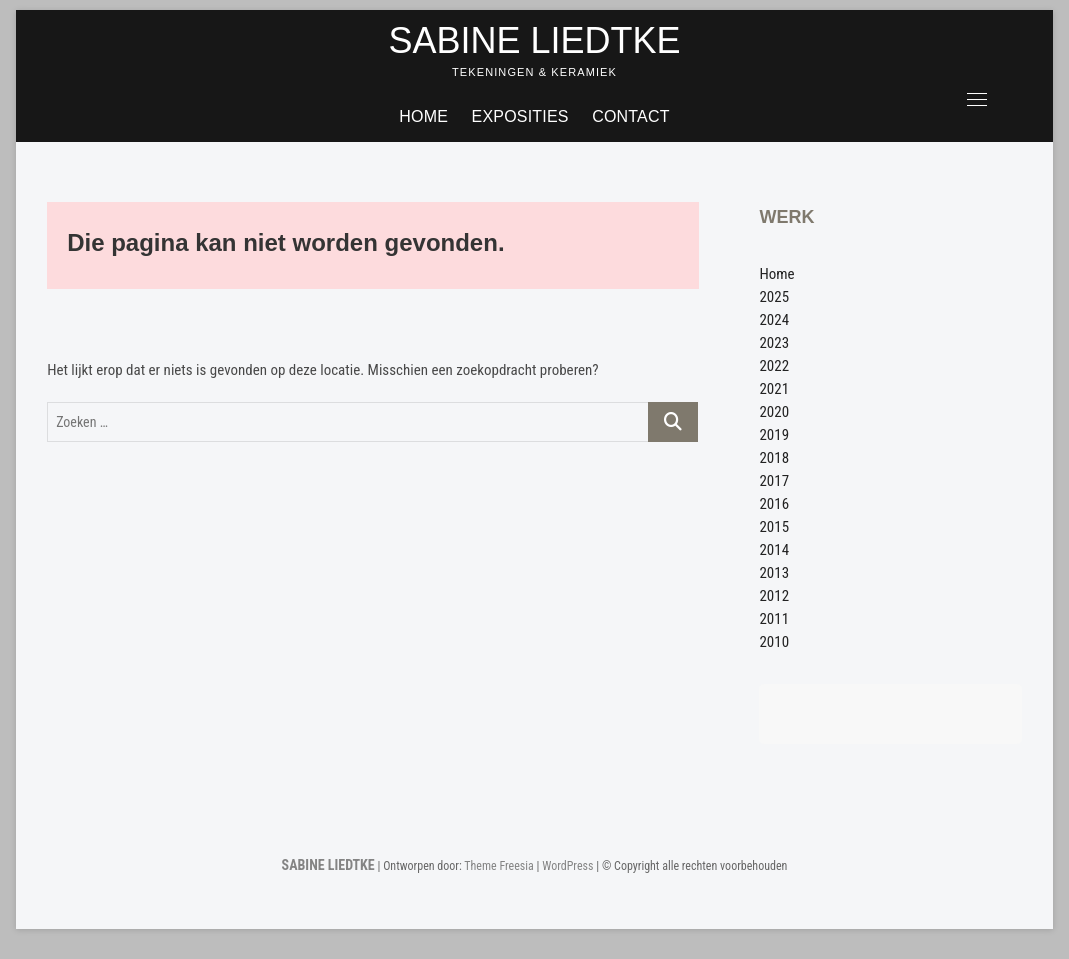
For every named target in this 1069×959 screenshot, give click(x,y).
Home (423, 116)
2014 (774, 550)
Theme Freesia (498, 866)
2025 (774, 297)
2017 (774, 481)
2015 (774, 527)
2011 (774, 619)
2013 (774, 573)
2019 (774, 435)
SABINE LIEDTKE (534, 40)
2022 (774, 366)
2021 (774, 389)
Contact (631, 116)
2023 (774, 343)
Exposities (520, 116)
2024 (774, 320)
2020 (774, 412)
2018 (774, 458)
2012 (774, 596)
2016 (774, 504)
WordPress (567, 866)
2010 (774, 642)
